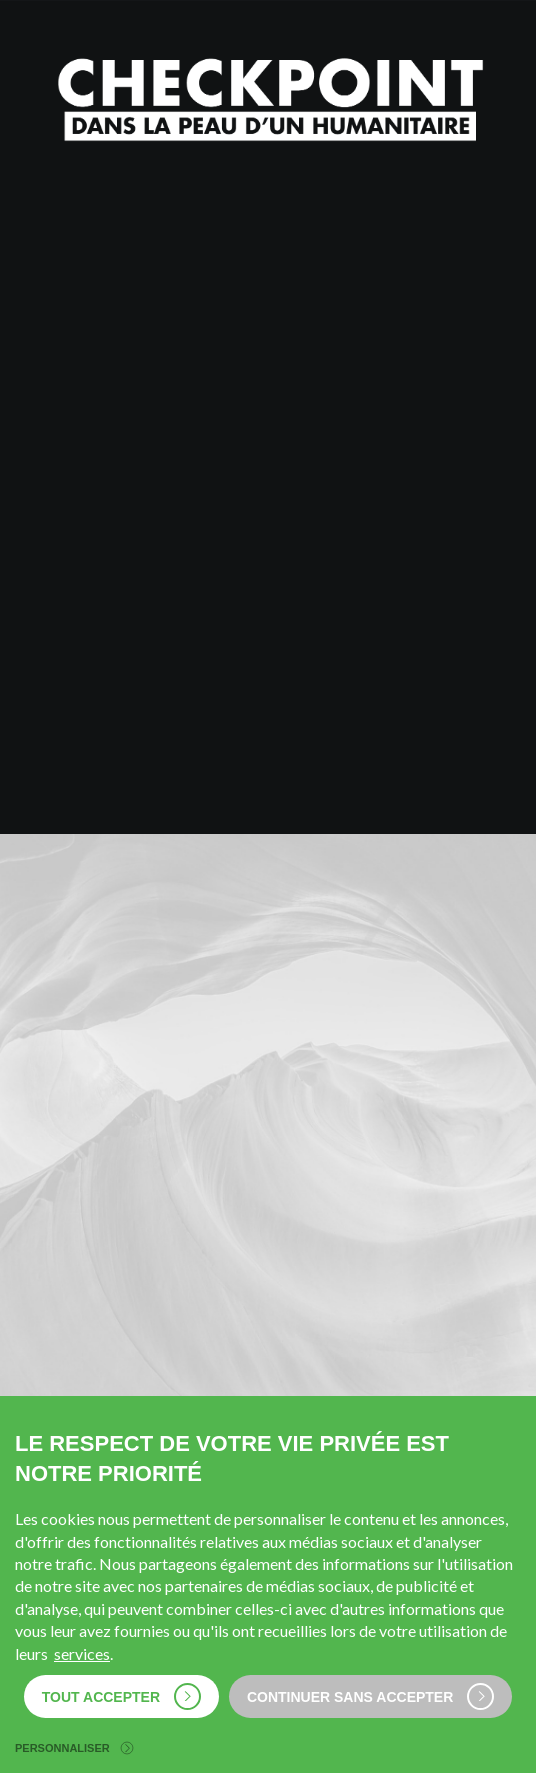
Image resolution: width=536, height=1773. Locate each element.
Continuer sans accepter (370, 1696)
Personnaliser (74, 1748)
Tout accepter (121, 1696)
